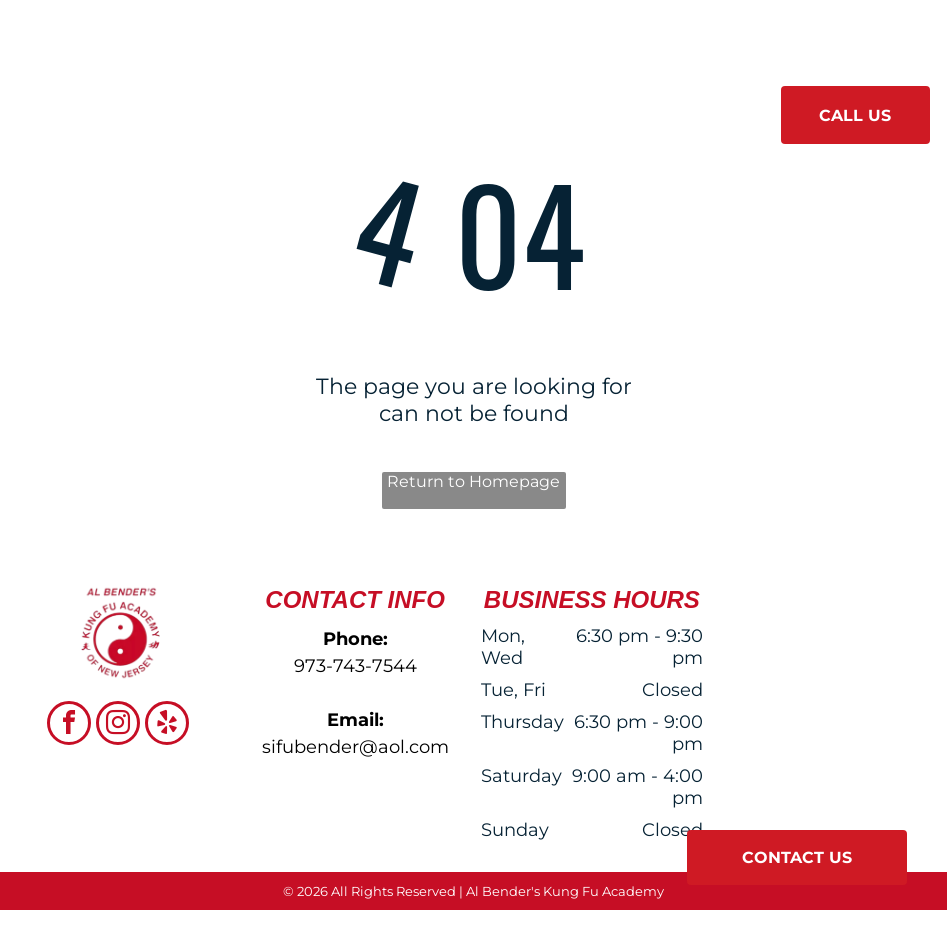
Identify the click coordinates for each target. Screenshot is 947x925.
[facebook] (69, 725)
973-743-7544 (355, 666)
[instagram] (118, 725)
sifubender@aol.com (355, 747)
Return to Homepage (473, 481)
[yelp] (167, 725)
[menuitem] (261, 107)
